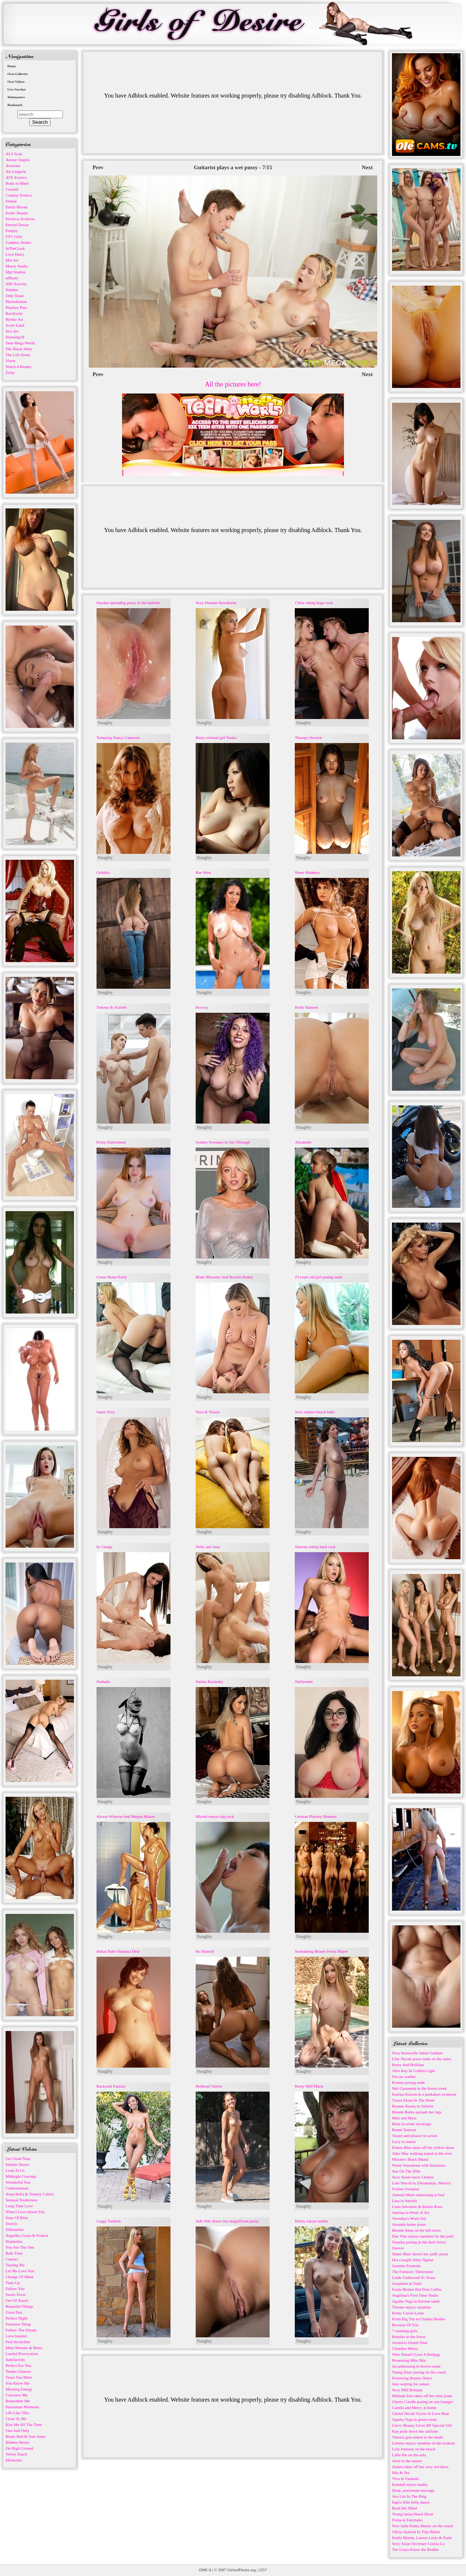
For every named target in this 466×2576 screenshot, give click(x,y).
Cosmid (12, 189)
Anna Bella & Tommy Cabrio (30, 2194)
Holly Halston (306, 1007)
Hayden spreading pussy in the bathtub (128, 602)
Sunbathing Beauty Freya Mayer (321, 1951)
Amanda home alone (409, 2224)
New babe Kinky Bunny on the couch (422, 2526)
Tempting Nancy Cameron (118, 737)
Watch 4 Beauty (18, 366)
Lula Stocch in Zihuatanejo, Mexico (421, 2183)
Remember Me (18, 2401)
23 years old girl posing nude (318, 1277)
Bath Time (14, 2253)
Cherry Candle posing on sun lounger (422, 2401)
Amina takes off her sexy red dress (420, 2466)
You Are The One (20, 2247)
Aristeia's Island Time (410, 2342)
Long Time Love (19, 2206)
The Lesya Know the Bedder (415, 2549)
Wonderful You (18, 2182)
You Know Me (18, 2383)
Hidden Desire (17, 2442)
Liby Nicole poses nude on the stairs (421, 2059)
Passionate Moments (22, 2407)
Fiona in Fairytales (407, 2520)
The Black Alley (19, 349)
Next (367, 167)
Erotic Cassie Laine (408, 2313)
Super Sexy (106, 1412)
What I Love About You (25, 2211)
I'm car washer (404, 2076)
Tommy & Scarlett (112, 1007)
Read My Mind (404, 2508)
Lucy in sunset (404, 2141)
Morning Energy (19, 2389)
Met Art (12, 260)
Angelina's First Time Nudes (415, 2295)
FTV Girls (14, 236)
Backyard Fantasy (111, 2086)
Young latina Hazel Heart (412, 2514)
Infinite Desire (17, 2164)
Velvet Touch (16, 2454)
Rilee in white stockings (411, 2124)
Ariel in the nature (407, 2461)
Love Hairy (15, 254)
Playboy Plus (16, 307)
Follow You (15, 2288)
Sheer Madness (307, 872)
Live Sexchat (16, 89)
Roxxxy (202, 1007)
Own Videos (15, 82)
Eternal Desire (17, 224)
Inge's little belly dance (411, 2502)
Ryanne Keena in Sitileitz (412, 2106)
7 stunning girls (404, 2330)
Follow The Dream (21, 2330)
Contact (12, 2259)
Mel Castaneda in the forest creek (419, 2088)
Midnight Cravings (21, 2176)
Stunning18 (15, 337)
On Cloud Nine (18, 2158)
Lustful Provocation (22, 2353)
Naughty (105, 722)
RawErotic (14, 313)
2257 (263, 2570)
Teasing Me (15, 2265)
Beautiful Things (19, 2306)
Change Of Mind (19, 2277)
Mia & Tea (400, 2472)
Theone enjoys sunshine (411, 2307)
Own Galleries (17, 74)
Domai (11, 201)
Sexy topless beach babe (314, 1412)
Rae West (203, 872)
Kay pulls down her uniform (415, 2431)
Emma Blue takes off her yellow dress (423, 2147)
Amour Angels (17, 159)
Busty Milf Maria (309, 2086)
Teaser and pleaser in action (414, 2135)
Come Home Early (112, 1277)
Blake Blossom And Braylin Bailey (224, 1277)
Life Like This (17, 2412)
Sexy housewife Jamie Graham (417, 2053)
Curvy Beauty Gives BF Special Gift (422, 2425)
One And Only (17, 2430)
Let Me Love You (20, 2271)
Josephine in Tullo (407, 2283)
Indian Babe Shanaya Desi (118, 1951)
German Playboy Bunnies (316, 1816)
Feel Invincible (18, 2342)
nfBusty (12, 278)
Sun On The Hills (406, 2171)
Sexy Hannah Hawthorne (216, 602)
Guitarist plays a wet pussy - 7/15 (233, 167)
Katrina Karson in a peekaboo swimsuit (424, 2094)
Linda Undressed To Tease (413, 2277)
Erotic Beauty (17, 213)
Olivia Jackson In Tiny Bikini (416, 2531)
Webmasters (16, 97)
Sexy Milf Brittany (407, 2390)
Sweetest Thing (18, 2324)
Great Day (14, 2312)
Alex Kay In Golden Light (413, 2070)
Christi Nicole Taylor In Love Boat (420, 2413)
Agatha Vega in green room (414, 2419)
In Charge (104, 1546)
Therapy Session (308, 737)
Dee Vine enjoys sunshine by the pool (422, 2236)
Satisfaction (15, 2359)
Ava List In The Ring (409, 2496)
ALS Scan (14, 153)
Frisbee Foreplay (405, 2189)
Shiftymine (304, 1681)
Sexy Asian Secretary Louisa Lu (418, 2543)
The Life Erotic (18, 354)
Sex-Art (12, 331)
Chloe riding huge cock (314, 602)
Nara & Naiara (208, 1412)
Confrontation (17, 2188)
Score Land (15, 325)
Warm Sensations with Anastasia (418, 2165)
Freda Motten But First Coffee (417, 2289)
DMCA (205, 2570)
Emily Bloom (17, 207)
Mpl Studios (16, 272)
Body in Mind (17, 183)
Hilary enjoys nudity (311, 2221)
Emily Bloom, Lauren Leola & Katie (422, 2537)
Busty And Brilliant (408, 2064)
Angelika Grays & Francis (27, 2235)
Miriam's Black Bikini (410, 2159)
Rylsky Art (14, 319)
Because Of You (405, 2325)
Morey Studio (17, 266)
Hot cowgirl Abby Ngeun (412, 2260)
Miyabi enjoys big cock (215, 1816)
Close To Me (16, 2418)
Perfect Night (16, 2318)
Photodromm (16, 301)
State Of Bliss (17, 2217)
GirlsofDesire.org (241, 2570)
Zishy (10, 372)
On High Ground (19, 2448)
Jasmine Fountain (406, 2265)
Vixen (10, 360)
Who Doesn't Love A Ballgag (416, 2354)
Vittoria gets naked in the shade (417, 2437)
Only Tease (15, 295)
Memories (14, 2460)
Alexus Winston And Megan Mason (126, 1816)
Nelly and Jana (208, 1546)
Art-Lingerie (16, 171)
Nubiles (12, 289)
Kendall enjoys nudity (410, 2484)
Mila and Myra (404, 2118)
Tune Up (13, 2282)
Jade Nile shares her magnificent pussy (227, 2221)
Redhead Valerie (209, 2086)
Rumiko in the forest (409, 2336)
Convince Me (17, 2395)
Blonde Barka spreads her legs (417, 2112)
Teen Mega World (20, 343)
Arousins (13, 165)
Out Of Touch (17, 2300)
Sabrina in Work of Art (410, 2212)
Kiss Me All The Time (24, 2424)
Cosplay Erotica (19, 195)
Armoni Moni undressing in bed (418, 2194)
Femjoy (12, 230)
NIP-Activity (16, 284)
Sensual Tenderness (21, 2200)
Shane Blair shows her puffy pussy (420, 2254)
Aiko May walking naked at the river (422, 2153)
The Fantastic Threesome (412, 2271)
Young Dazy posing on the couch (419, 2372)
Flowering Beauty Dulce (412, 2378)
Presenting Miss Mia (409, 2360)
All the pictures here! (233, 384)
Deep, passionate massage (413, 2490)
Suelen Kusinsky (209, 1681)
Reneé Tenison (404, 2129)
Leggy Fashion (109, 2221)
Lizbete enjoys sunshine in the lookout (423, 2443)
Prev (98, 167)
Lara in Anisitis (404, 2200)
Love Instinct (16, 2336)
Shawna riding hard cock (315, 1546)
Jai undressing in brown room (416, 2366)
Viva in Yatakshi (405, 2478)
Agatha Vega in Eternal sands (416, 2301)
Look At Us (15, 2170)
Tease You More (19, 2377)
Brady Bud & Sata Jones (25, 2436)
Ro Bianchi (205, 1951)
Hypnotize (14, 2241)
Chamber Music (405, 2348)
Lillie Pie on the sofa (409, 2455)
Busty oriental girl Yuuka (216, 737)
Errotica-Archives (20, 219)
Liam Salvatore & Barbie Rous (417, 2206)
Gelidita (103, 872)
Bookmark (15, 105)
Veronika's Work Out (409, 2218)
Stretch (11, 2223)
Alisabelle (303, 1142)
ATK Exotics (16, 177)
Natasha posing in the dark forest (419, 2242)
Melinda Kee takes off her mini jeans (422, 2395)
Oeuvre (398, 2248)
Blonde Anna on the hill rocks (416, 2230)
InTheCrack (15, 248)
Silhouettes (15, 2229)
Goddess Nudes (18, 242)
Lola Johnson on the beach (413, 2449)
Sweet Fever (16, 2294)
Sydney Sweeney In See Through (223, 1142)
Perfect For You (18, 2365)
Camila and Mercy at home (414, 2407)
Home (11, 66)
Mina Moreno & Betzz (24, 2347)
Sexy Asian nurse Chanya (413, 2177)
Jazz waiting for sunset (410, 2384)
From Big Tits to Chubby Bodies (418, 2319)
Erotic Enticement (111, 1142)
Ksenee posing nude (408, 2082)
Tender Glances (18, 2371)
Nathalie (103, 1681)
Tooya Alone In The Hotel (413, 2100)
